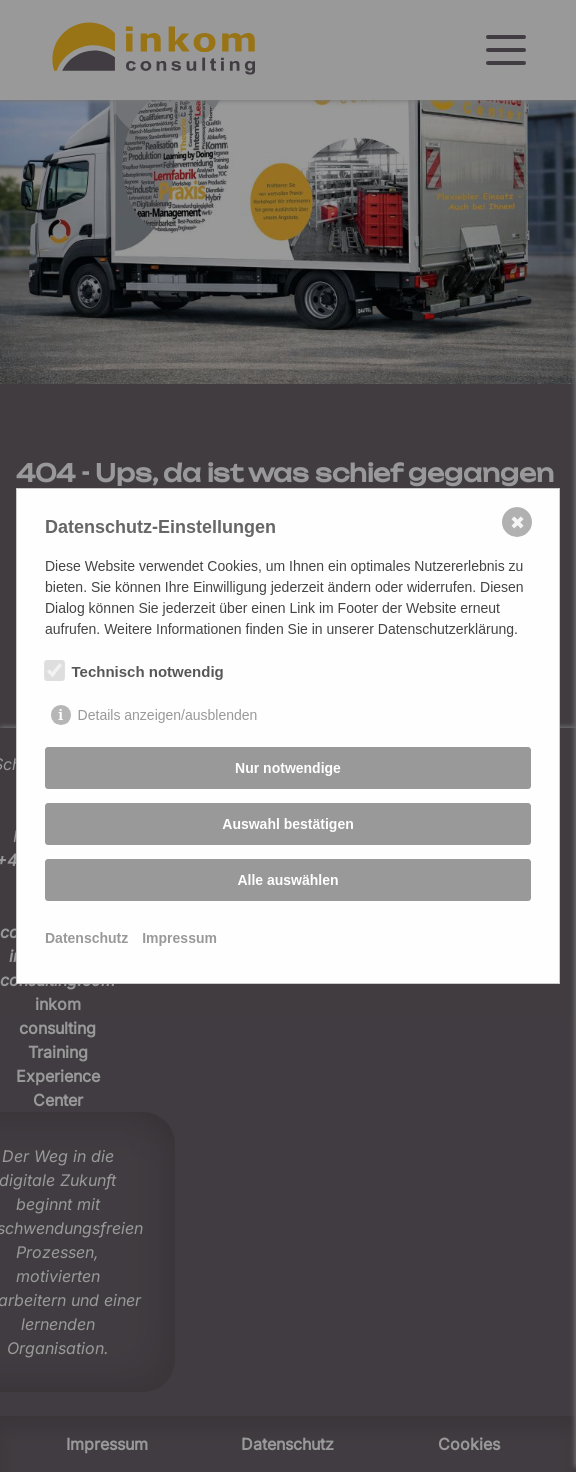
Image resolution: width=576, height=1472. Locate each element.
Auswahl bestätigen (287, 824)
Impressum (179, 938)
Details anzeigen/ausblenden (168, 715)
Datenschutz (86, 938)
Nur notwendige (288, 768)
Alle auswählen (287, 880)
